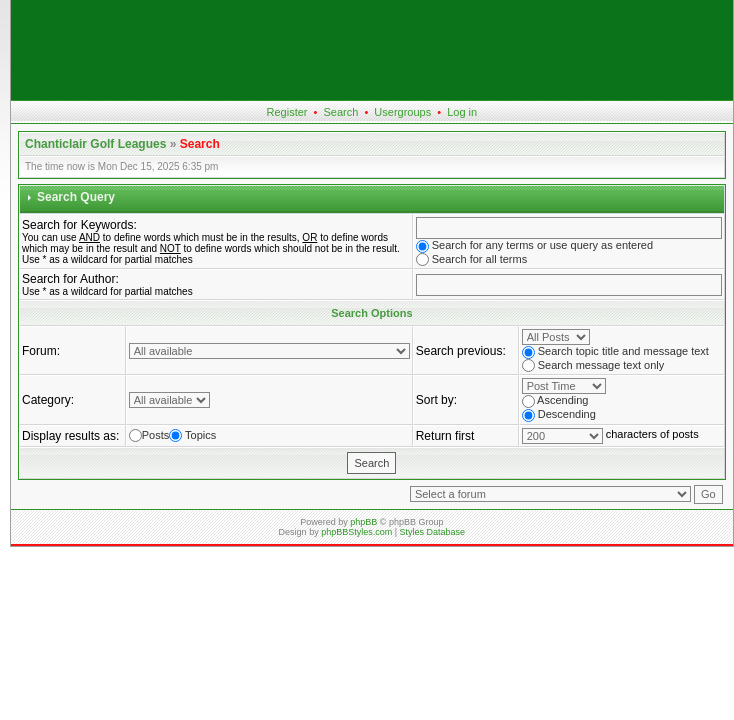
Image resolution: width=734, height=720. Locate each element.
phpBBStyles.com (356, 532)
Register (287, 112)
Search (341, 112)
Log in (462, 112)
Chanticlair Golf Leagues (95, 144)
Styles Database (433, 532)
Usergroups (402, 112)
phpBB (363, 522)
